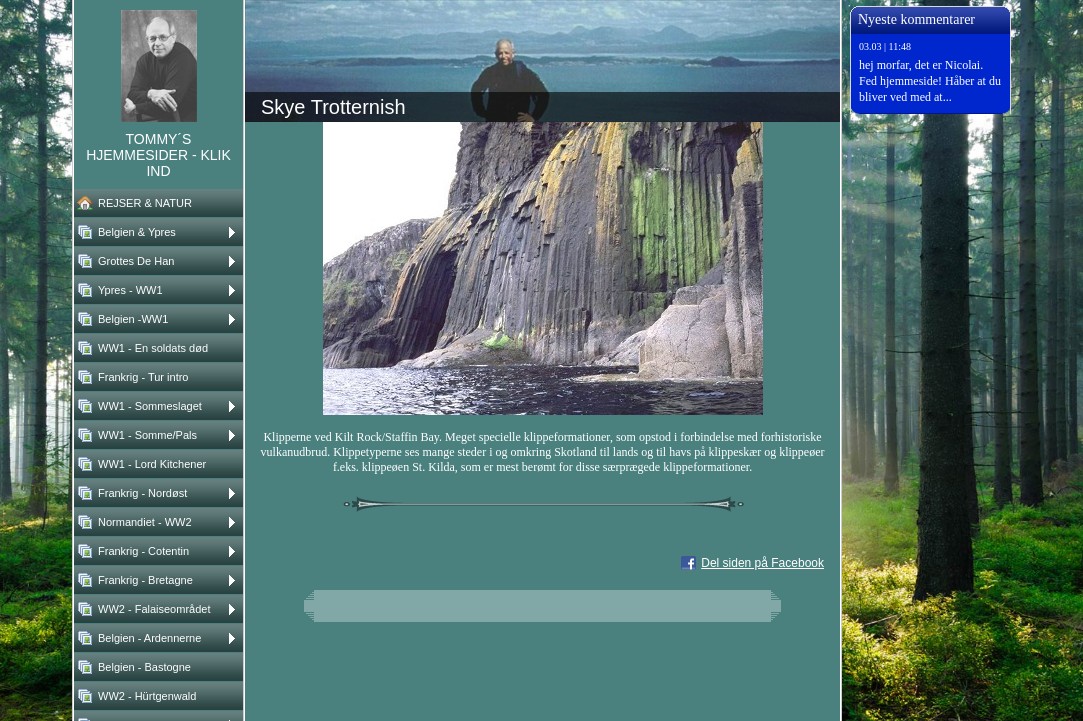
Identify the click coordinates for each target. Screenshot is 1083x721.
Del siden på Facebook (762, 563)
